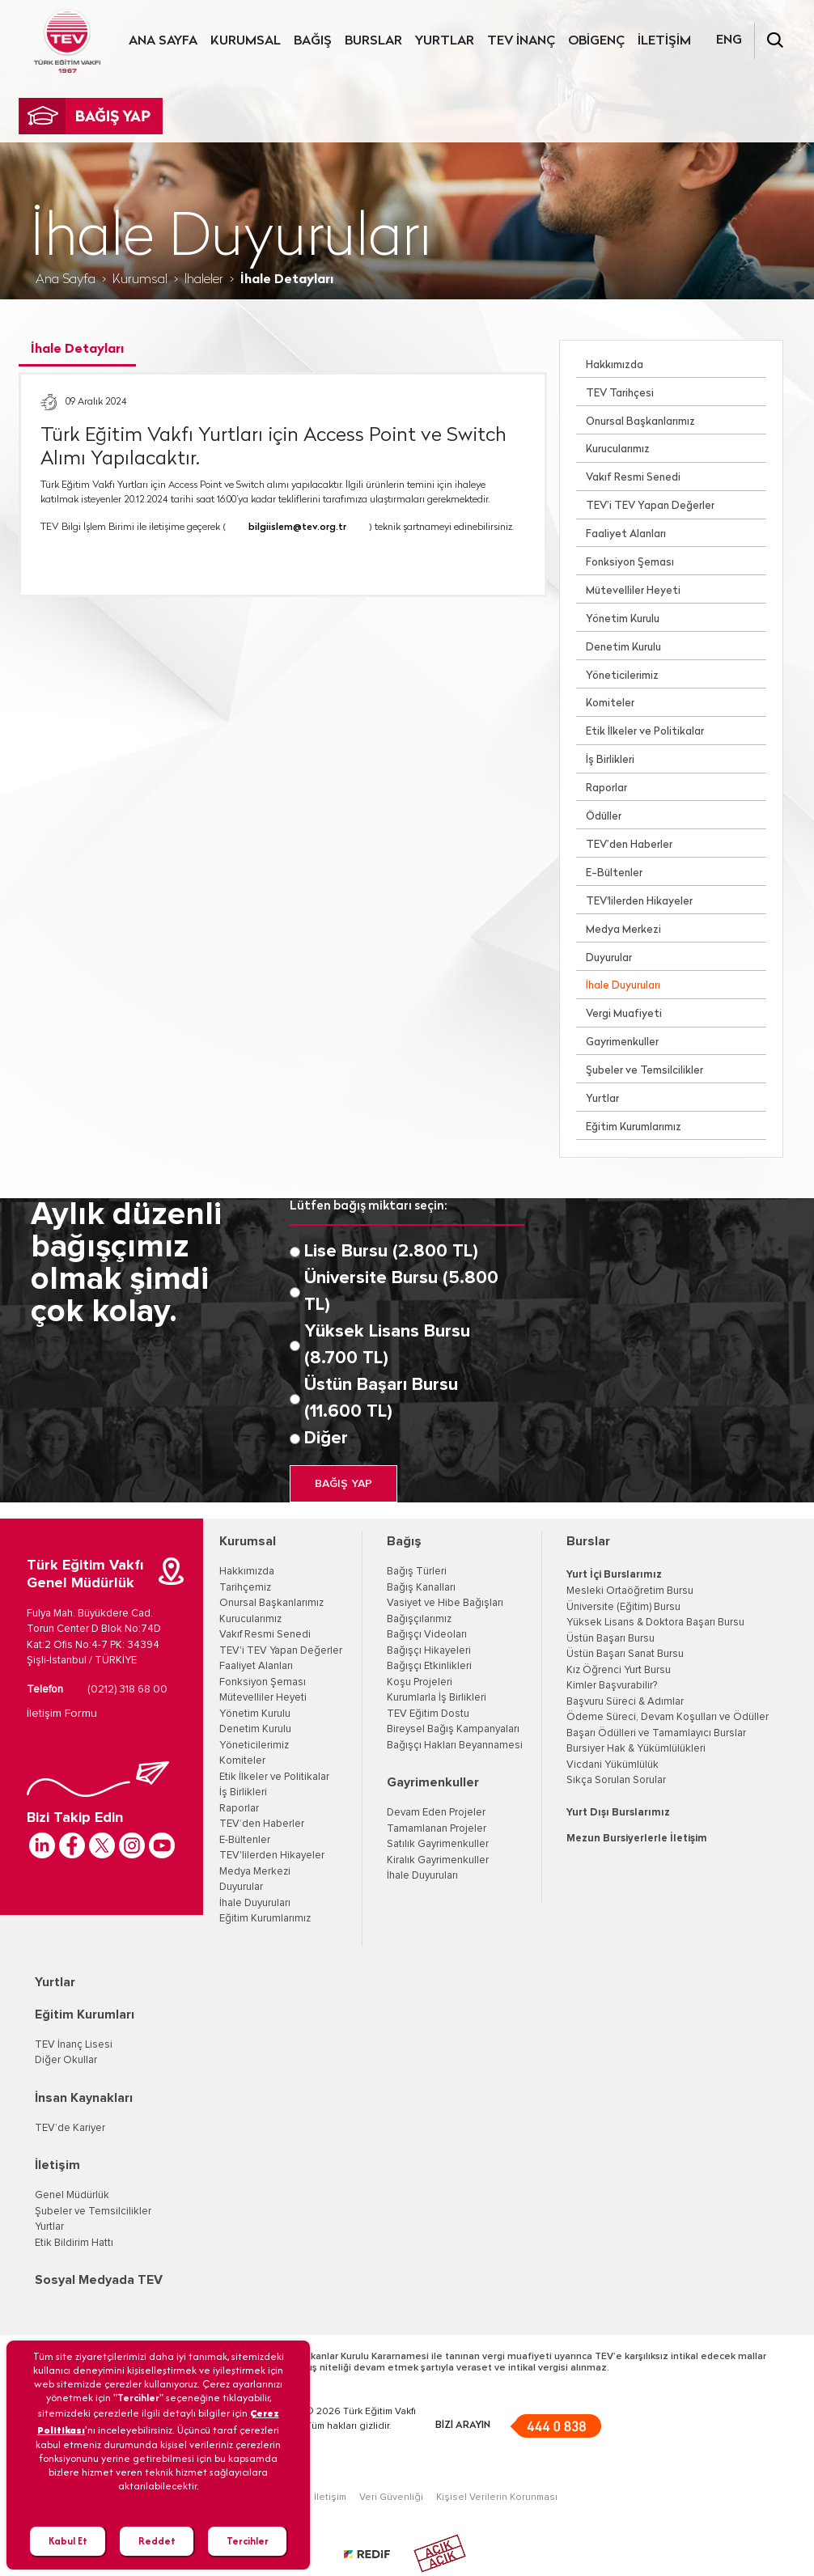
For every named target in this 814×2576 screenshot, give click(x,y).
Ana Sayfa (65, 279)
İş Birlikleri (610, 760)
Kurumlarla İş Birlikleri (436, 1698)
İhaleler (203, 279)
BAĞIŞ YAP (343, 1483)
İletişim (57, 2165)
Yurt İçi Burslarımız (614, 1575)
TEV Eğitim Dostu (428, 1714)
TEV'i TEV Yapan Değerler (280, 1651)
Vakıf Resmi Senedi (633, 477)
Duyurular (609, 958)
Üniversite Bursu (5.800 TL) (401, 1291)
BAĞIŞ (313, 41)
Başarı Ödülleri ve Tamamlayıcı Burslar (656, 1733)
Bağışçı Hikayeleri (429, 1651)
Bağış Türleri (417, 1571)
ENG (729, 40)
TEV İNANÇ (521, 41)
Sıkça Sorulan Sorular (616, 1780)
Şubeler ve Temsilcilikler (644, 1071)
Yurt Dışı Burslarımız (618, 1812)
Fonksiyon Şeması (630, 562)
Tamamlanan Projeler (436, 1829)
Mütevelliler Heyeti (633, 591)
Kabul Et (68, 2540)
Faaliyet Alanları (626, 534)
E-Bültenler (614, 873)
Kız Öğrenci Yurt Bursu (618, 1670)
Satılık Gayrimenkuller (438, 1844)
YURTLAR (444, 41)
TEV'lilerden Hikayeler (639, 901)
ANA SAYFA (163, 41)
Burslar (588, 1541)
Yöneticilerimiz (622, 676)
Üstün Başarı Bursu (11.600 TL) (381, 1398)
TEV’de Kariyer (70, 2128)
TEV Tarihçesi (620, 393)
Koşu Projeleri (419, 1682)
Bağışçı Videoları (427, 1634)
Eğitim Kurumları (84, 2014)
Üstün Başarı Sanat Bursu (625, 1654)
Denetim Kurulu (623, 647)
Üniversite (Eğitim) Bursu (623, 1607)
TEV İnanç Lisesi (73, 2045)
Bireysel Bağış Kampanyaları (453, 1729)
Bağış (404, 1541)
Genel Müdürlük (72, 2195)
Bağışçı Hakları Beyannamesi (455, 1745)
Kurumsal (139, 279)
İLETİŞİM (664, 41)
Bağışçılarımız (419, 1619)
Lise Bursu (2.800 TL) (391, 1251)
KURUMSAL (245, 41)
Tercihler (248, 2540)
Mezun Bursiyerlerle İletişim (636, 1838)
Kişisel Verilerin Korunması (497, 2497)
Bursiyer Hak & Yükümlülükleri (636, 1748)
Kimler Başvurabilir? (611, 1685)
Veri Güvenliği (391, 2497)
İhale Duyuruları (623, 986)
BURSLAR (373, 41)
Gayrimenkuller (622, 1042)
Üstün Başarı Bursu (610, 1638)
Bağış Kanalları (421, 1587)
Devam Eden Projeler (436, 1812)
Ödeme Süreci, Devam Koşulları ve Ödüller (667, 1717)
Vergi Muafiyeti (624, 1014)
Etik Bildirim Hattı (74, 2243)
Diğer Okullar (66, 2060)
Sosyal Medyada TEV (99, 2279)
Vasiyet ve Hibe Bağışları (445, 1603)
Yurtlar (602, 1099)
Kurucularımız (618, 449)
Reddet (157, 2540)
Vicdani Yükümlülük (612, 1765)
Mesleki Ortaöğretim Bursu (629, 1591)
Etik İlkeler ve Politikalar (645, 732)
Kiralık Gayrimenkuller (438, 1860)
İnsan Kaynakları (84, 2097)
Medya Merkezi (623, 930)
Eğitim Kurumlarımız (633, 1127)
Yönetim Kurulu (622, 619)
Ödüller (603, 816)
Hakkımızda (614, 365)
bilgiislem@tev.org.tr (297, 527)
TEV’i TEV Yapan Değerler (650, 506)
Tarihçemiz (245, 1587)
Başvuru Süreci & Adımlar (625, 1702)
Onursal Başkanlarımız (640, 422)
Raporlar (606, 788)
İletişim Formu (62, 1713)
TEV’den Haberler (629, 845)
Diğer (326, 1438)
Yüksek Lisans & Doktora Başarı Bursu (655, 1622)
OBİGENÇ (596, 41)
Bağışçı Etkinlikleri (429, 1666)
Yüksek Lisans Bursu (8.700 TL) (387, 1345)
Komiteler (610, 703)
